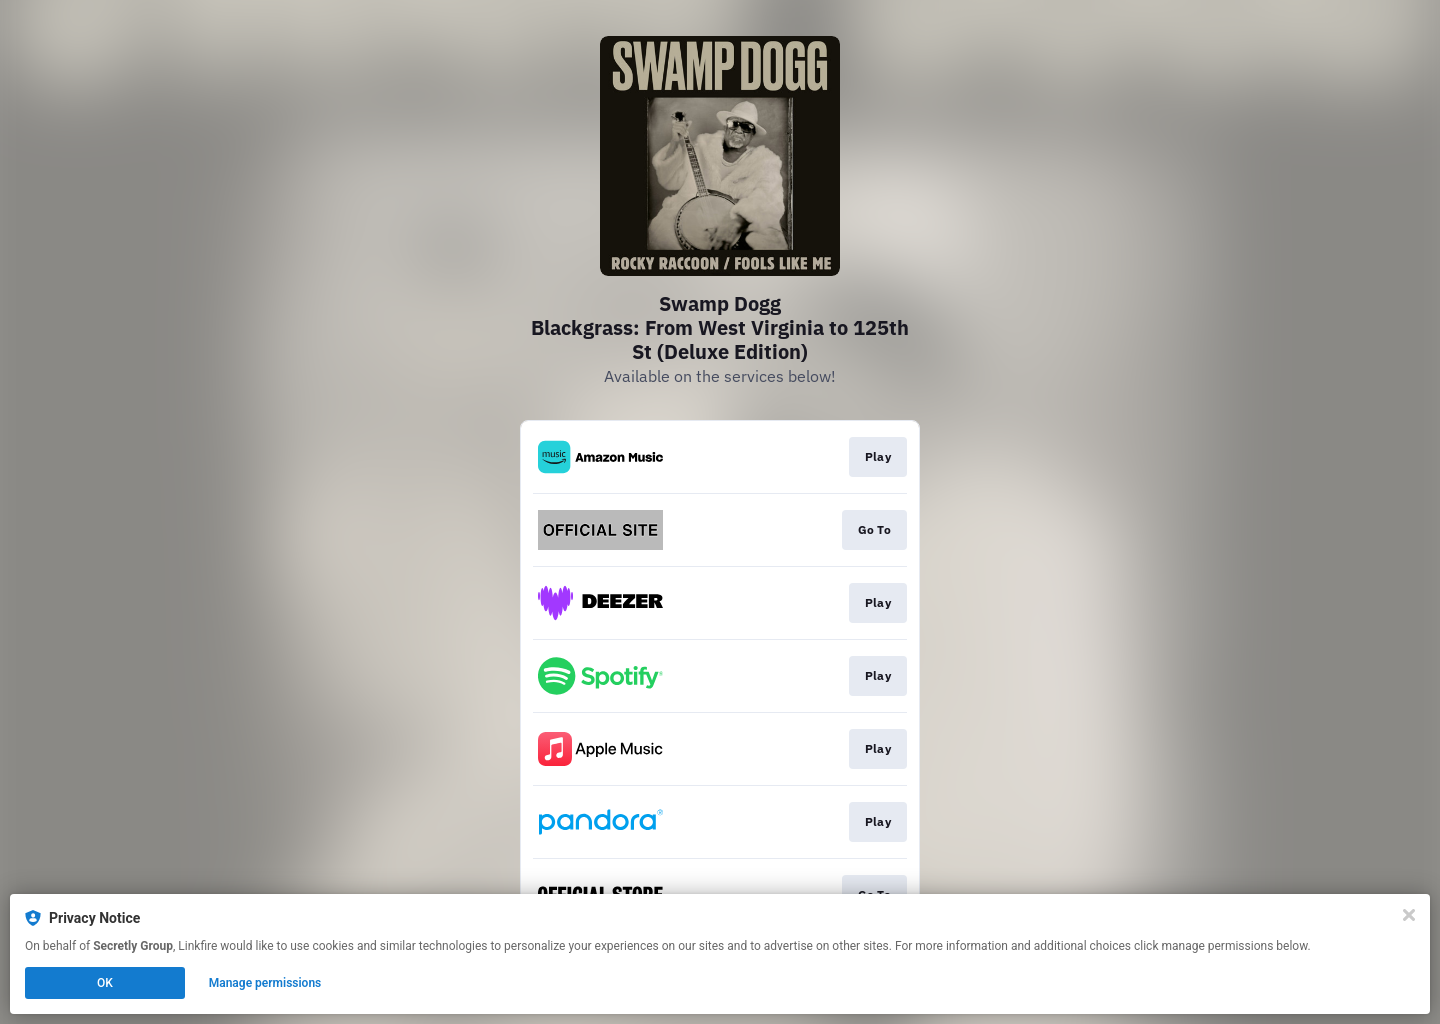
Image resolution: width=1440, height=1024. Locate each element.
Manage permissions (265, 983)
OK (105, 983)
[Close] (1409, 915)
